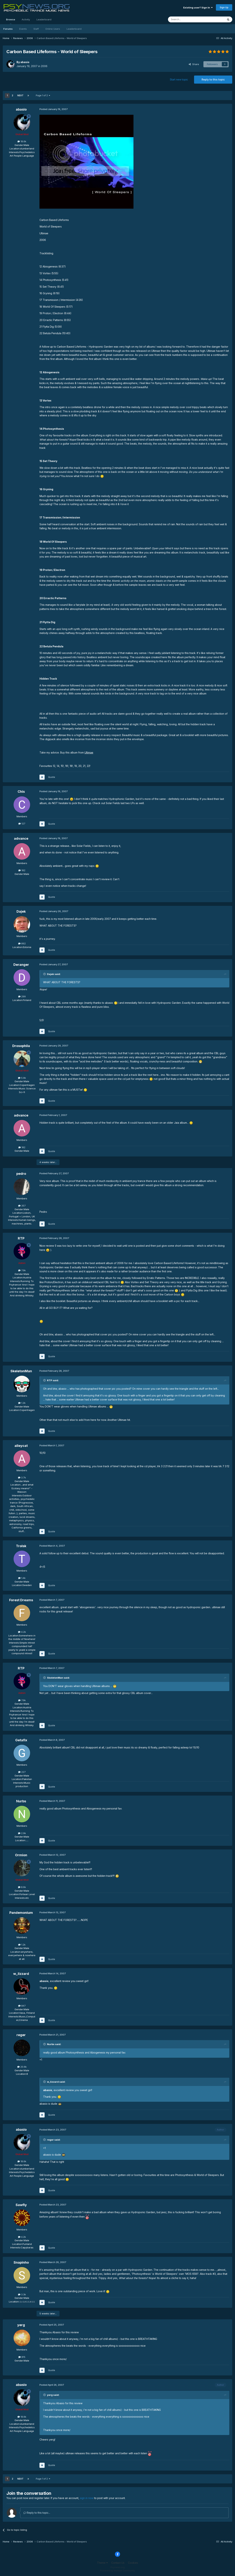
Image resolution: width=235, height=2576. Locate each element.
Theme (102, 2562)
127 (21, 823)
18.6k (21, 141)
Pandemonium (21, 1913)
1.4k (22, 1577)
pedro (21, 1174)
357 (22, 1205)
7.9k (22, 1270)
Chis (21, 791)
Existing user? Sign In (198, 7)
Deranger (21, 965)
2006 (44, 66)
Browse (10, 21)
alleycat (21, 1446)
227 (22, 1771)
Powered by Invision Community (117, 2570)
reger (21, 2035)
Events (23, 28)
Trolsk (21, 1546)
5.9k (22, 1077)
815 (21, 2356)
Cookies (133, 2562)
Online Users (52, 28)
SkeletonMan (21, 1371)
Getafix (21, 1740)
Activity (26, 19)
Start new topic (179, 79)
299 (22, 996)
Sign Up (224, 7)
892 (22, 943)
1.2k (22, 1402)
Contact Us (117, 2562)
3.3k (22, 2294)
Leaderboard (74, 28)
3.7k (22, 1477)
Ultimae (88, 752)
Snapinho (21, 2262)
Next (20, 95)
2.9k (22, 1833)
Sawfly (21, 2205)
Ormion (21, 1855)
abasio (24, 62)
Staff (36, 28)
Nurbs (21, 1801)
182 (21, 870)
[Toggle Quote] (44, 974)
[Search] (186, 19)
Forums (8, 28)
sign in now (86, 2498)
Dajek (21, 911)
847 (22, 2005)
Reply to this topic (213, 79)
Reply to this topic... (37, 2512)
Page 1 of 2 (43, 95)
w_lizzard (21, 1974)
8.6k (22, 1887)
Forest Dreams (21, 1600)
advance (21, 838)
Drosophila (21, 1046)
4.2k (22, 1631)
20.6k (22, 2066)
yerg (21, 2325)
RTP (21, 1238)
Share (194, 64)
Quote (51, 776)
